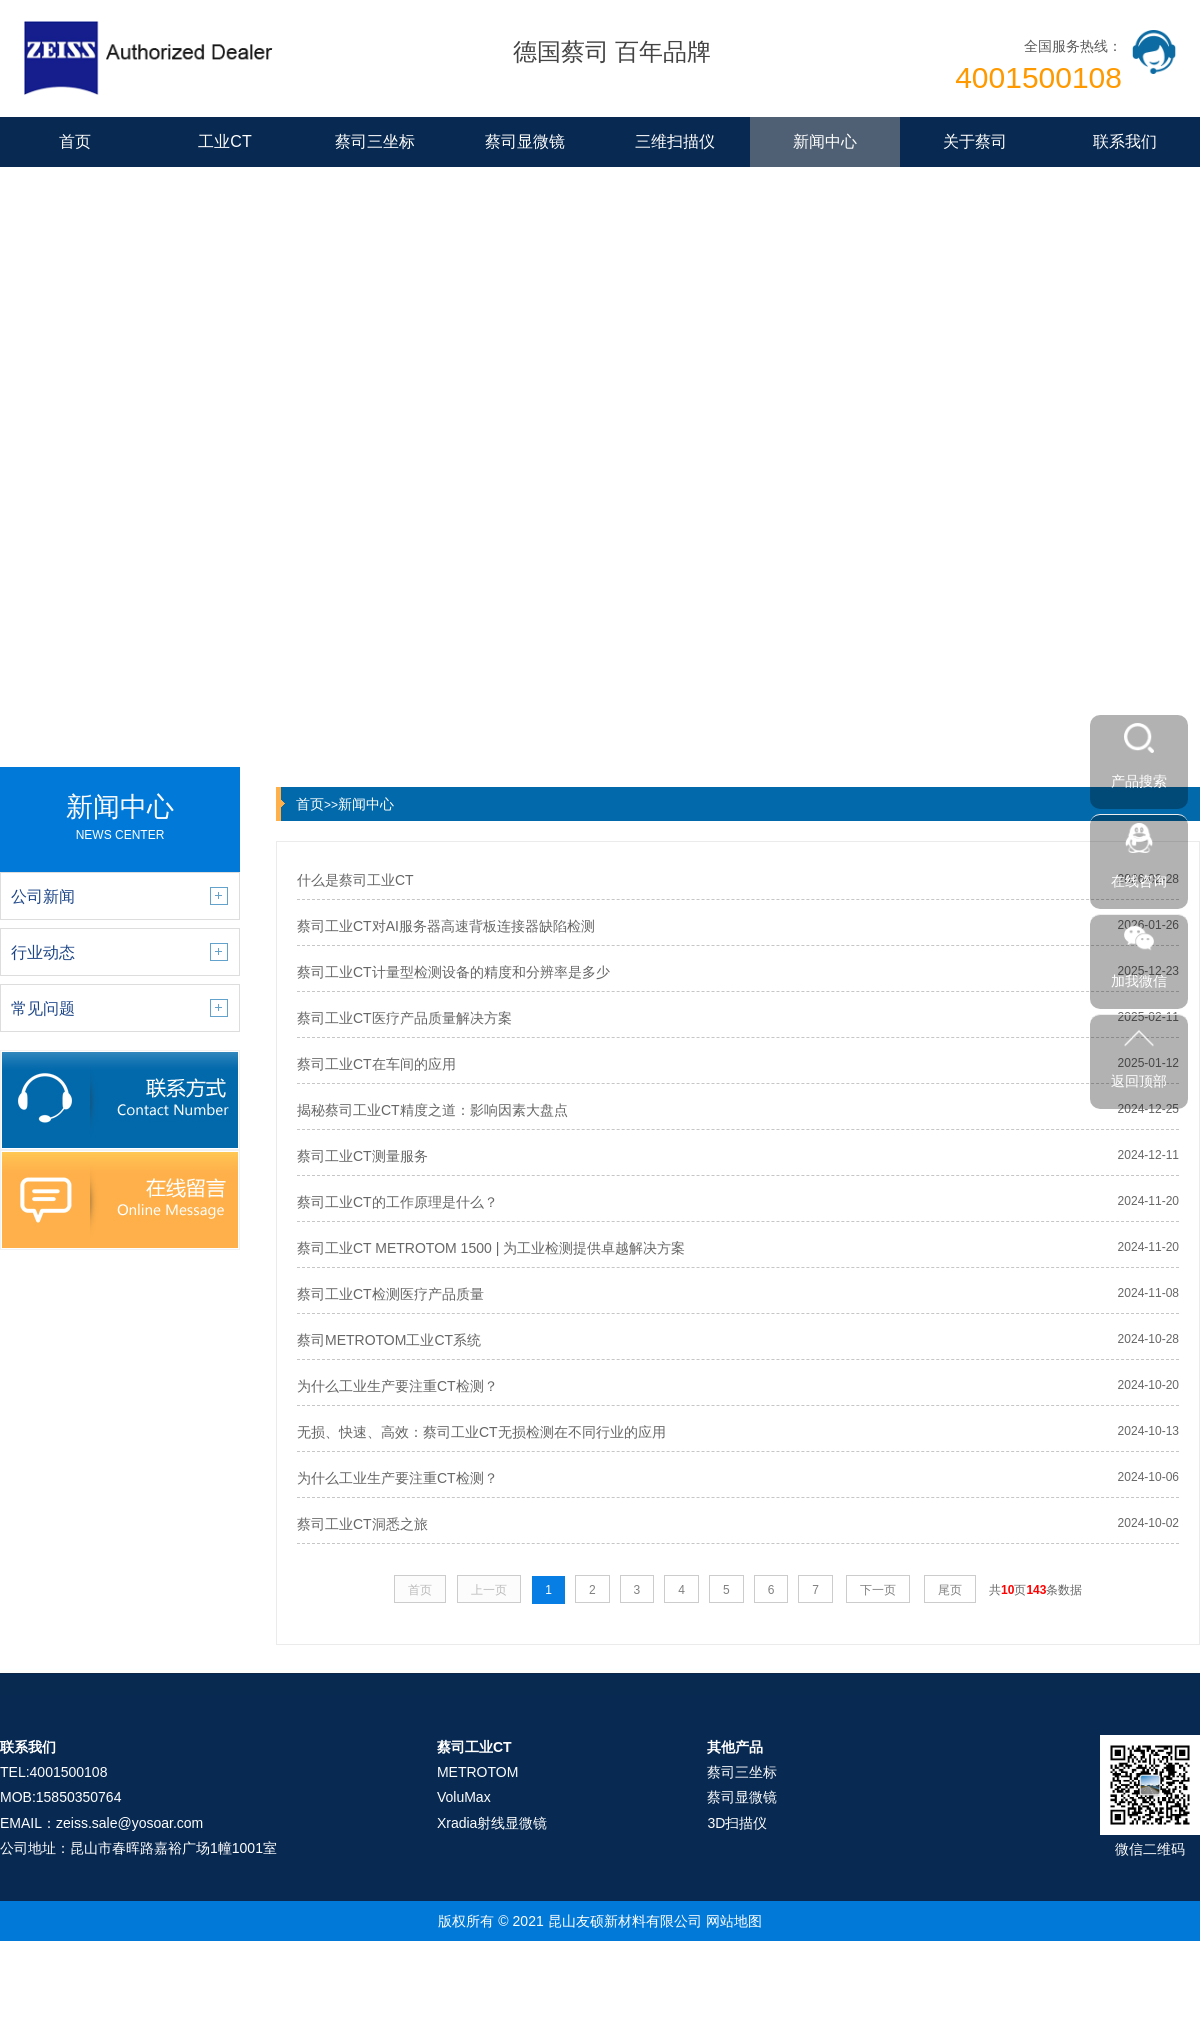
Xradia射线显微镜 (492, 1823)
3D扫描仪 (737, 1823)
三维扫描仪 (675, 141)
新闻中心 (825, 141)
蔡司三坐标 (375, 141)
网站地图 (734, 1921)
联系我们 (1125, 141)
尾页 (950, 1590)
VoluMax (464, 1797)
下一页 (878, 1590)
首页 (75, 141)
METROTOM (477, 1772)
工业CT (224, 141)
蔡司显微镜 (525, 141)
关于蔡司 (975, 141)
